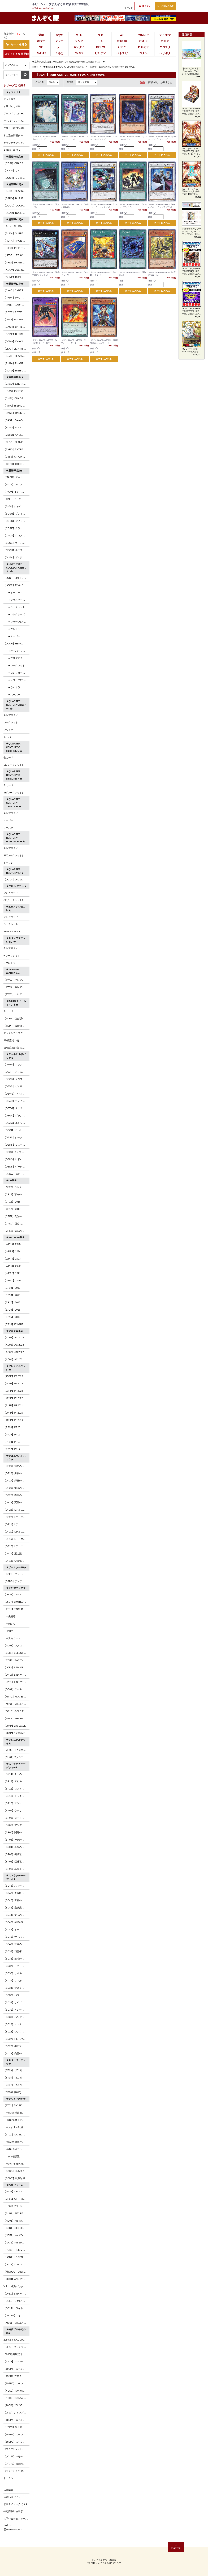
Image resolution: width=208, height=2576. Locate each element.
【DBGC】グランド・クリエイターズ (16, 1115)
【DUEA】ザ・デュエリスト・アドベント (16, 557)
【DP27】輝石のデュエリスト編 (16, 1480)
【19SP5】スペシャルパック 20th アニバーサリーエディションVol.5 (16, 2383)
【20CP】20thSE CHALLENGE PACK (16, 2405)
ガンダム (79, 47)
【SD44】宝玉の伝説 (15, 1915)
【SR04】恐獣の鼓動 (15, 1847)
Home (35, 67)
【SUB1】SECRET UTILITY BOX (16, 2213)
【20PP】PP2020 (13, 1412)
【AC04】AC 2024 (13, 1337)
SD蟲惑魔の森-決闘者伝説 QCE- (16, 1047)
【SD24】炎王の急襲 (15, 2053)
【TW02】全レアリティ (16, 987)
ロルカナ (143, 47)
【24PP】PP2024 (13, 1383)
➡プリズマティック (16, 599)
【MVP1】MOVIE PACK (16, 1696)
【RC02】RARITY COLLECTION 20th (16, 1660)
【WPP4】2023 (12, 1258)
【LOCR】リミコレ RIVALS (16, 170)
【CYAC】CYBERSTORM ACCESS (16, 290)
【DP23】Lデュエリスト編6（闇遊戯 (16, 1509)
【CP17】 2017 (11, 1209)
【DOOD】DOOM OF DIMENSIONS (16, 205)
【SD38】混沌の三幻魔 (16, 1958)
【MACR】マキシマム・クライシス (16, 477)
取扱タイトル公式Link (44, 8)
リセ (100, 35)
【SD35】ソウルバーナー (16, 1980)
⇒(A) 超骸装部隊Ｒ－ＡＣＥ (16, 2112)
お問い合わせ (165, 6)
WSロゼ (143, 35)
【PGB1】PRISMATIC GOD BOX (16, 2249)
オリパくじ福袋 (11, 106)
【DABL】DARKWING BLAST (16, 305)
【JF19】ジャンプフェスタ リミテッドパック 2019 (16, 2412)
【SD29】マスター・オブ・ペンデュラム (16, 2024)
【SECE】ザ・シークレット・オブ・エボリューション (16, 542)
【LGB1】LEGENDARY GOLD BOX (16, 2257)
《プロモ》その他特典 (15, 2471)
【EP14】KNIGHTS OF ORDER (16, 1324)
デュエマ (165, 35)
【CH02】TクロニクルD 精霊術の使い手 (16, 1750)
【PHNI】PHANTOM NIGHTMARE (16, 262)
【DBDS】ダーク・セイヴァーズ (16, 1166)
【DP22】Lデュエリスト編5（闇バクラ (16, 1517)
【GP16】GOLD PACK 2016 (16, 1711)
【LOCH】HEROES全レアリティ (16, 643)
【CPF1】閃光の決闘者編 (16, 1216)
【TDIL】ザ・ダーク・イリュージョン (16, 499)
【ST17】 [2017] (12, 2085)
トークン (8, 862)
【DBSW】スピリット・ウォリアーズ (16, 1174)
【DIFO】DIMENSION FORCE (16, 319)
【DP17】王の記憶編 (15, 1553)
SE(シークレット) (13, 764)
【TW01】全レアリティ (16, 994)
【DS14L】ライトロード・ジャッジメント (16, 2308)
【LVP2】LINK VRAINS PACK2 (16, 1674)
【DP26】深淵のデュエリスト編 (16, 1487)
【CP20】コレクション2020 (16, 1187)
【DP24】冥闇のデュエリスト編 (16, 1502)
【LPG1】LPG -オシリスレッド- (16, 1594)
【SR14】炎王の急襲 (15, 1774)
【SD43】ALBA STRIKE (16, 1922)
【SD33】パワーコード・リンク (16, 1995)
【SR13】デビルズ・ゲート (16, 1781)
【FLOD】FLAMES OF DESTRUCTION (16, 442)
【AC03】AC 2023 (13, 1344)
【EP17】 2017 (11, 1302)
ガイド (128, 8)
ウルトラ (8, 729)
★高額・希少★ (11, 150)
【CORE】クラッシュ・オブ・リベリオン (16, 528)
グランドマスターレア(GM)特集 (16, 113)
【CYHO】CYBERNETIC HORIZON (16, 434)
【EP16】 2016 (11, 1309)
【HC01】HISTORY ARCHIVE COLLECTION (16, 2220)
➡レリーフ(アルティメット (16, 621)
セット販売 (9, 99)
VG (41, 47)
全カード (8, 757)
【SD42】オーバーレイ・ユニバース (16, 1929)
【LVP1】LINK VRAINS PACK (16, 1682)
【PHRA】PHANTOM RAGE (16, 363)
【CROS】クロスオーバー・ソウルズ (16, 535)
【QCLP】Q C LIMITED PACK (16, 879)
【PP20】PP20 (11, 1427)
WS (122, 35)
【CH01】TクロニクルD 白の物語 (16, 1757)
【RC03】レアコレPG (15, 1645)
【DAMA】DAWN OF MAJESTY (16, 341)
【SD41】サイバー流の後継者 (16, 1936)
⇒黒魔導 (9, 1616)
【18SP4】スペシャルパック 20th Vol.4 (16, 2419)
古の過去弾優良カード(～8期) (16, 135)
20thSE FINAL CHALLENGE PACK (16, 2339)
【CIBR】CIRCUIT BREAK (16, 456)
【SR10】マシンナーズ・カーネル (16, 1803)
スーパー (8, 737)
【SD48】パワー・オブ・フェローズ (16, 1885)
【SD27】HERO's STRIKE (16, 2038)
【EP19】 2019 (11, 1287)
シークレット (10, 722)
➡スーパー (11, 636)
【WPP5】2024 (12, 1251)
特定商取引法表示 (13, 2511)
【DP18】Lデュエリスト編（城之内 (16, 1546)
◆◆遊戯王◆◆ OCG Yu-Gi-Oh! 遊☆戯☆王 (63, 67)
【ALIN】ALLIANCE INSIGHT (16, 226)
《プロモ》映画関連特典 (16, 2463)
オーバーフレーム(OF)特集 (16, 120)
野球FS (144, 41)
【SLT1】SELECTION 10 (16, 1652)
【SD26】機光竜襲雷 (15, 2046)
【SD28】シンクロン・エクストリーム (16, 2031)
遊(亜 (59, 35)
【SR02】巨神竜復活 (15, 1861)
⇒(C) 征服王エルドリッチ (16, 2156)
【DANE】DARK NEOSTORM (16, 413)
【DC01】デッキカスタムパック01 (16, 1689)
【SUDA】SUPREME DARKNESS (16, 233)
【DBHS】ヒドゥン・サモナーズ (16, 1159)
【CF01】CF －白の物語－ (16, 2198)
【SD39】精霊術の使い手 (16, 1951)
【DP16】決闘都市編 (15, 1560)
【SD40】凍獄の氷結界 (16, 1944)
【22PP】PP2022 (13, 1398)
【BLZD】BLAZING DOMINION (16, 191)
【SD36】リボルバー (15, 1973)
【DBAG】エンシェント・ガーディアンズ (16, 1122)
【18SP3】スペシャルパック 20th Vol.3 (16, 2434)
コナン (143, 53)
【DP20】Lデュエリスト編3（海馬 (16, 1531)
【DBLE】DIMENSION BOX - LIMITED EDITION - (16, 2301)
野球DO (122, 41)
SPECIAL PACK (12, 931)
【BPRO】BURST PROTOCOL (16, 198)
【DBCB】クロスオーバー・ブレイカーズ (16, 1079)
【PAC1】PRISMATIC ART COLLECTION (16, 2242)
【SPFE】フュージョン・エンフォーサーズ (16, 1574)
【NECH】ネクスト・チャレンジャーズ (16, 550)
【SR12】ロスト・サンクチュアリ (16, 1788)
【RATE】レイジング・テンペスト (16, 484)
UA (100, 41)
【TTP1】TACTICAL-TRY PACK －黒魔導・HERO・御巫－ (16, 1609)
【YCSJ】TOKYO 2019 (16, 2390)
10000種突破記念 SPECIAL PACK (16, 2354)
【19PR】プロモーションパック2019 (16, 2376)
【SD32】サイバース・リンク (16, 2002)
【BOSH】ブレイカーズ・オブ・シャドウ (16, 513)
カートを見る (16, 44)
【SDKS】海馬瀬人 (14, 2171)
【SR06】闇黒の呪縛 (15, 1832)
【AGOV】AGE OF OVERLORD (16, 269)
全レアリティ (10, 715)
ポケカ (41, 41)
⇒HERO (9, 1623)
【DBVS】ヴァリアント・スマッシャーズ (16, 1086)
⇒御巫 (8, 1631)
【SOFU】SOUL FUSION (16, 427)
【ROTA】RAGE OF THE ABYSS (16, 240)
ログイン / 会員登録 (16, 53)
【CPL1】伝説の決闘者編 (16, 1230)
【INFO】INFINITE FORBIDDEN (16, 248)
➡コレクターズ (14, 614)
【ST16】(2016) (12, 2092)
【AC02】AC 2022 (13, 1352)
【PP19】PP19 (11, 1434)
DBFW (100, 47)
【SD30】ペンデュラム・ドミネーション (16, 2017)
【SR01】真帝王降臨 (15, 1868)
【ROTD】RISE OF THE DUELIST (16, 370)
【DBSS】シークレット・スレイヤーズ (16, 1137)
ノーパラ (8, 827)
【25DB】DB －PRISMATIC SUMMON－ (16, 2191)
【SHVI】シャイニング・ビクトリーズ (16, 506)
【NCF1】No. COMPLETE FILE (16, 2235)
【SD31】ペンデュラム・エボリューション (16, 2009)
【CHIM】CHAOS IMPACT (16, 398)
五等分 (59, 53)
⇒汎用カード (11, 1638)
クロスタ (165, 47)
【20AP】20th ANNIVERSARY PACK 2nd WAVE (112, 67)
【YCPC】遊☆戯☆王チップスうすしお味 (16, 2427)
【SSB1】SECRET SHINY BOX (16, 2228)
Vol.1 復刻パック (13, 2286)
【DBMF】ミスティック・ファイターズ (16, 1144)
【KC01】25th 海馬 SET (16, 2206)
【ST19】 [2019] (12, 2070)
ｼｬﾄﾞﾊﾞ (122, 47)
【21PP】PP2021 (13, 1405)
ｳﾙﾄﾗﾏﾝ (41, 53)
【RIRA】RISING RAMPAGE (16, 405)
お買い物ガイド (11, 2497)
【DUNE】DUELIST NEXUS (16, 277)
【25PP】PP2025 (13, 1376)
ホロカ (165, 41)
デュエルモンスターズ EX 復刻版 (16, 1033)
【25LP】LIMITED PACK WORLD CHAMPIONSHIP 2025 (16, 1601)
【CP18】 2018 (11, 1201)
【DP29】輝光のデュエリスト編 (16, 1466)
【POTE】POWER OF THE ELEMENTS (16, 312)
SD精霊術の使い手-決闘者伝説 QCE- (16, 1040)
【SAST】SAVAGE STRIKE (16, 420)
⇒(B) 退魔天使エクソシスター (16, 2120)
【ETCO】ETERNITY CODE (16, 383)
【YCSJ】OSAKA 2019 (16, 2398)
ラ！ (59, 47)
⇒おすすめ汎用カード (16, 2127)
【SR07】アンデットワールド (16, 1825)
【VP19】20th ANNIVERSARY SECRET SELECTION (16, 2361)
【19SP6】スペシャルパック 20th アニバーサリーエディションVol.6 (16, 2368)
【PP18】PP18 (11, 1441)
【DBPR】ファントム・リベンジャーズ (16, 1064)
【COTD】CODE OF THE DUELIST (16, 464)
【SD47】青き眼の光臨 (16, 1893)
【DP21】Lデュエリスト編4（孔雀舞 (16, 1524)
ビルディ (100, 53)
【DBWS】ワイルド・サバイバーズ (16, 1093)
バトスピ (122, 53)
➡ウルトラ (11, 629)
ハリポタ (165, 53)
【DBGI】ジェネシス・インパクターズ (16, 1130)
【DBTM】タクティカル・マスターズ (16, 1108)
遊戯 (41, 35)
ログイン (144, 6)
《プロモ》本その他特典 (16, 2456)
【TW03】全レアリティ (16, 979)
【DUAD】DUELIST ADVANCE (16, 213)
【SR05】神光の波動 (15, 1839)
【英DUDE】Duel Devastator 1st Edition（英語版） (16, 2271)
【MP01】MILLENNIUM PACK (16, 1704)
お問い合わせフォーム (15, 2518)
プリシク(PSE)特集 (13, 128)
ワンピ (79, 41)
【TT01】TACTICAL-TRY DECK (16, 2134)
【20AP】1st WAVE (14, 1733)
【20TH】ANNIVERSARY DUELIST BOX (16, 2279)
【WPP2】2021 (12, 1273)
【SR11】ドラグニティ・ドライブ (16, 1796)
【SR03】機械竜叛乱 (15, 1854)
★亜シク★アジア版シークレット (16, 142)
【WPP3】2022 (12, 1266)
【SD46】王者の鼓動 (15, 1900)
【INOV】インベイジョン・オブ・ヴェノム (16, 491)
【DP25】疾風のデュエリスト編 (16, 1495)
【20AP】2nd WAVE (14, 1725)
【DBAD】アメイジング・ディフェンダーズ (16, 1101)
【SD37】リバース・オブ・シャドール (16, 1966)
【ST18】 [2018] (12, 2077)
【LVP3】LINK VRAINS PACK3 (16, 1667)
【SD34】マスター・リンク (16, 1987)
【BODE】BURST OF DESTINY (16, 334)
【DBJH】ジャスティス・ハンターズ (16, 1071)
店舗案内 (8, 2490)
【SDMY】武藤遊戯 (14, 2178)
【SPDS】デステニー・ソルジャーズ (16, 1581)
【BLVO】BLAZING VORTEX (16, 356)
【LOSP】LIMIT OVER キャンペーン (16, 578)
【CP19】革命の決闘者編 (16, 1194)
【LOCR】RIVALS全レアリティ (16, 585)
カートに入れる (46, 155)
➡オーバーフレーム (16, 592)
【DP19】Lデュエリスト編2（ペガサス (16, 1539)
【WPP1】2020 (12, 1280)
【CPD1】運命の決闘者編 (16, 1223)
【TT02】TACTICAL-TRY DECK (16, 2105)
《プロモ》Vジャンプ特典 (16, 2449)
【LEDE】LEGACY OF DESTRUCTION (16, 255)
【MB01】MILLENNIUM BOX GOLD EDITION (16, 2322)
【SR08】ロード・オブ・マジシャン (16, 1817)
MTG (79, 35)
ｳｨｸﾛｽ (79, 53)
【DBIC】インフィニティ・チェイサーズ (16, 1152)
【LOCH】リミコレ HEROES (16, 177)
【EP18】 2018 (11, 1295)
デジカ (59, 41)
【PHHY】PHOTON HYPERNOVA (16, 297)
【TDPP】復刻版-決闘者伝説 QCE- (16, 1018)
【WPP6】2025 (12, 1244)
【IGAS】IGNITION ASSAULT (16, 391)
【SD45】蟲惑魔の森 (15, 1907)
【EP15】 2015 (11, 1317)
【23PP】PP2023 (13, 1390)
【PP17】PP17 (11, 1449)
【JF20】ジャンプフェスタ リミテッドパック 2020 (16, 2347)
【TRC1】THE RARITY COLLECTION (16, 1718)
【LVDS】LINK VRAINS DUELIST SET (16, 2264)
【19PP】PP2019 (13, 1420)
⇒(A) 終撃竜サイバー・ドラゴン (16, 2141)
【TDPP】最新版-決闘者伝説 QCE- (16, 1025)
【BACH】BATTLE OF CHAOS (16, 326)
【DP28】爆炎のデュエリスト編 (16, 1473)
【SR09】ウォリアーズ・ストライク (16, 1810)
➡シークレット (14, 607)
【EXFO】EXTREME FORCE (16, 449)
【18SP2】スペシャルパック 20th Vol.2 (16, 2441)
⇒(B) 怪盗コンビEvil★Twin (16, 2149)
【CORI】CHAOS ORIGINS (16, 163)
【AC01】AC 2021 (13, 1359)
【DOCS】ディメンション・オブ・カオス (16, 521)
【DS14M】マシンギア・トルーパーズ (16, 2315)
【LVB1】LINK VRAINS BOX (16, 2293)
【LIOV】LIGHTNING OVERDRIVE (16, 348)
